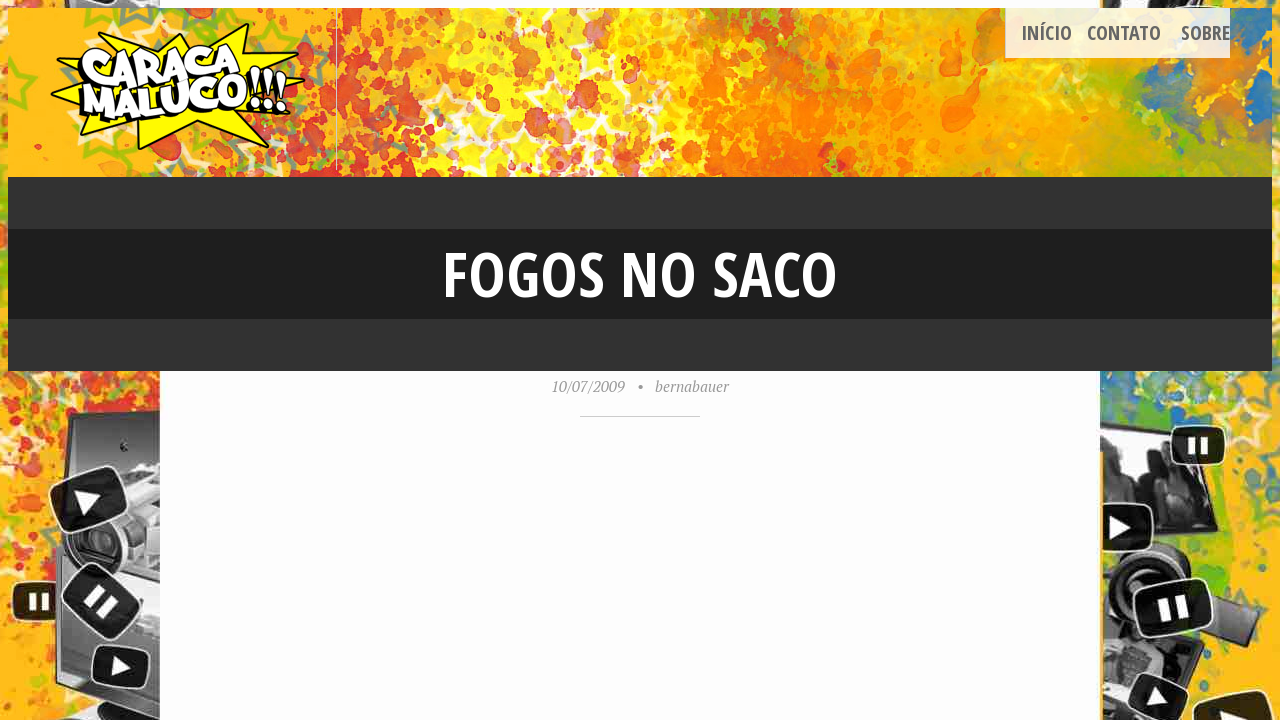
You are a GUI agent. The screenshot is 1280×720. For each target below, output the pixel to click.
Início (1046, 32)
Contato (1124, 32)
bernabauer (692, 386)
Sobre (1205, 32)
